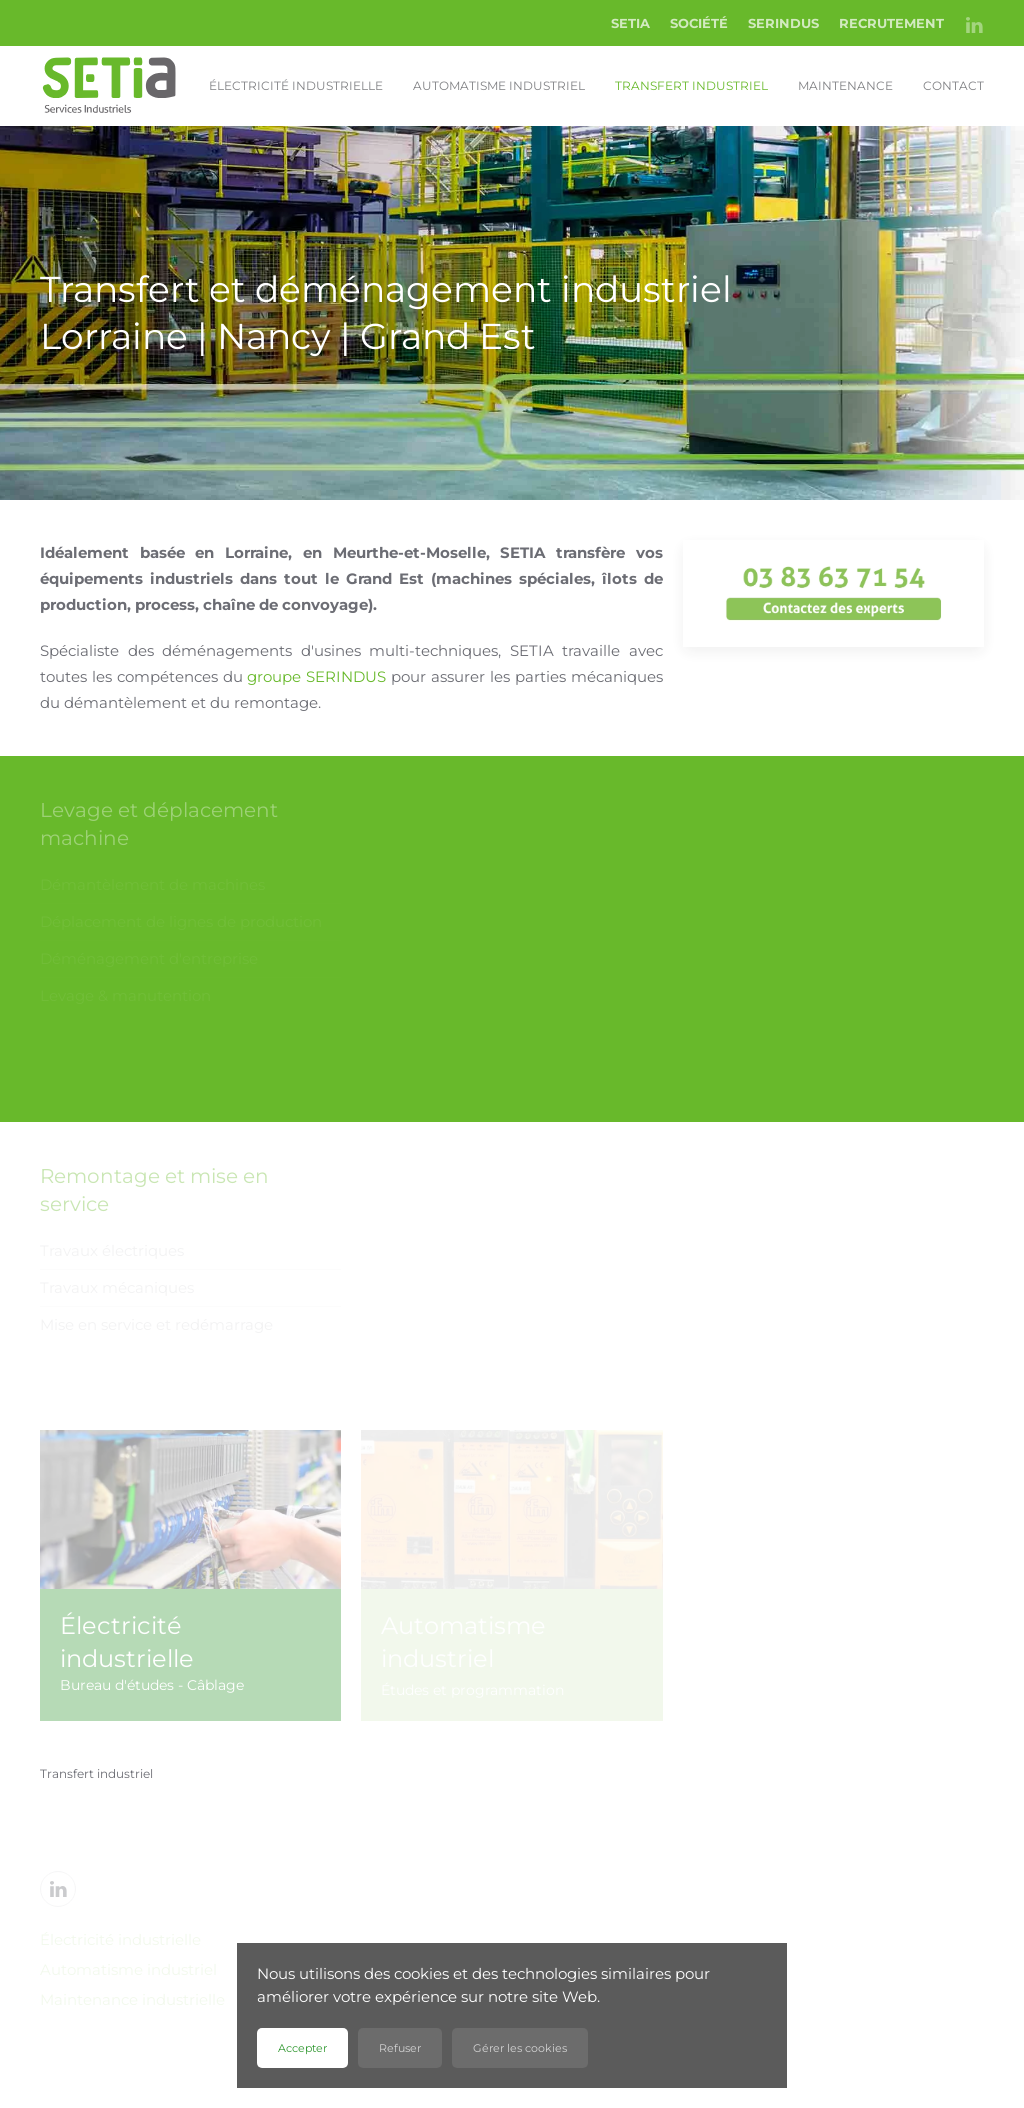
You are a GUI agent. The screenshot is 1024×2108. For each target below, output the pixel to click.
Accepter (302, 2048)
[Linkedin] (58, 1889)
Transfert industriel (691, 85)
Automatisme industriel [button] (499, 85)
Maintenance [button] (845, 85)
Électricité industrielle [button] (296, 85)
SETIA (630, 23)
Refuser (400, 2048)
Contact (953, 85)
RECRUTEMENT (891, 23)
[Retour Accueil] (110, 86)
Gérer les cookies (520, 2048)
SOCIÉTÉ (699, 23)
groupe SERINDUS (316, 676)
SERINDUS (783, 23)
